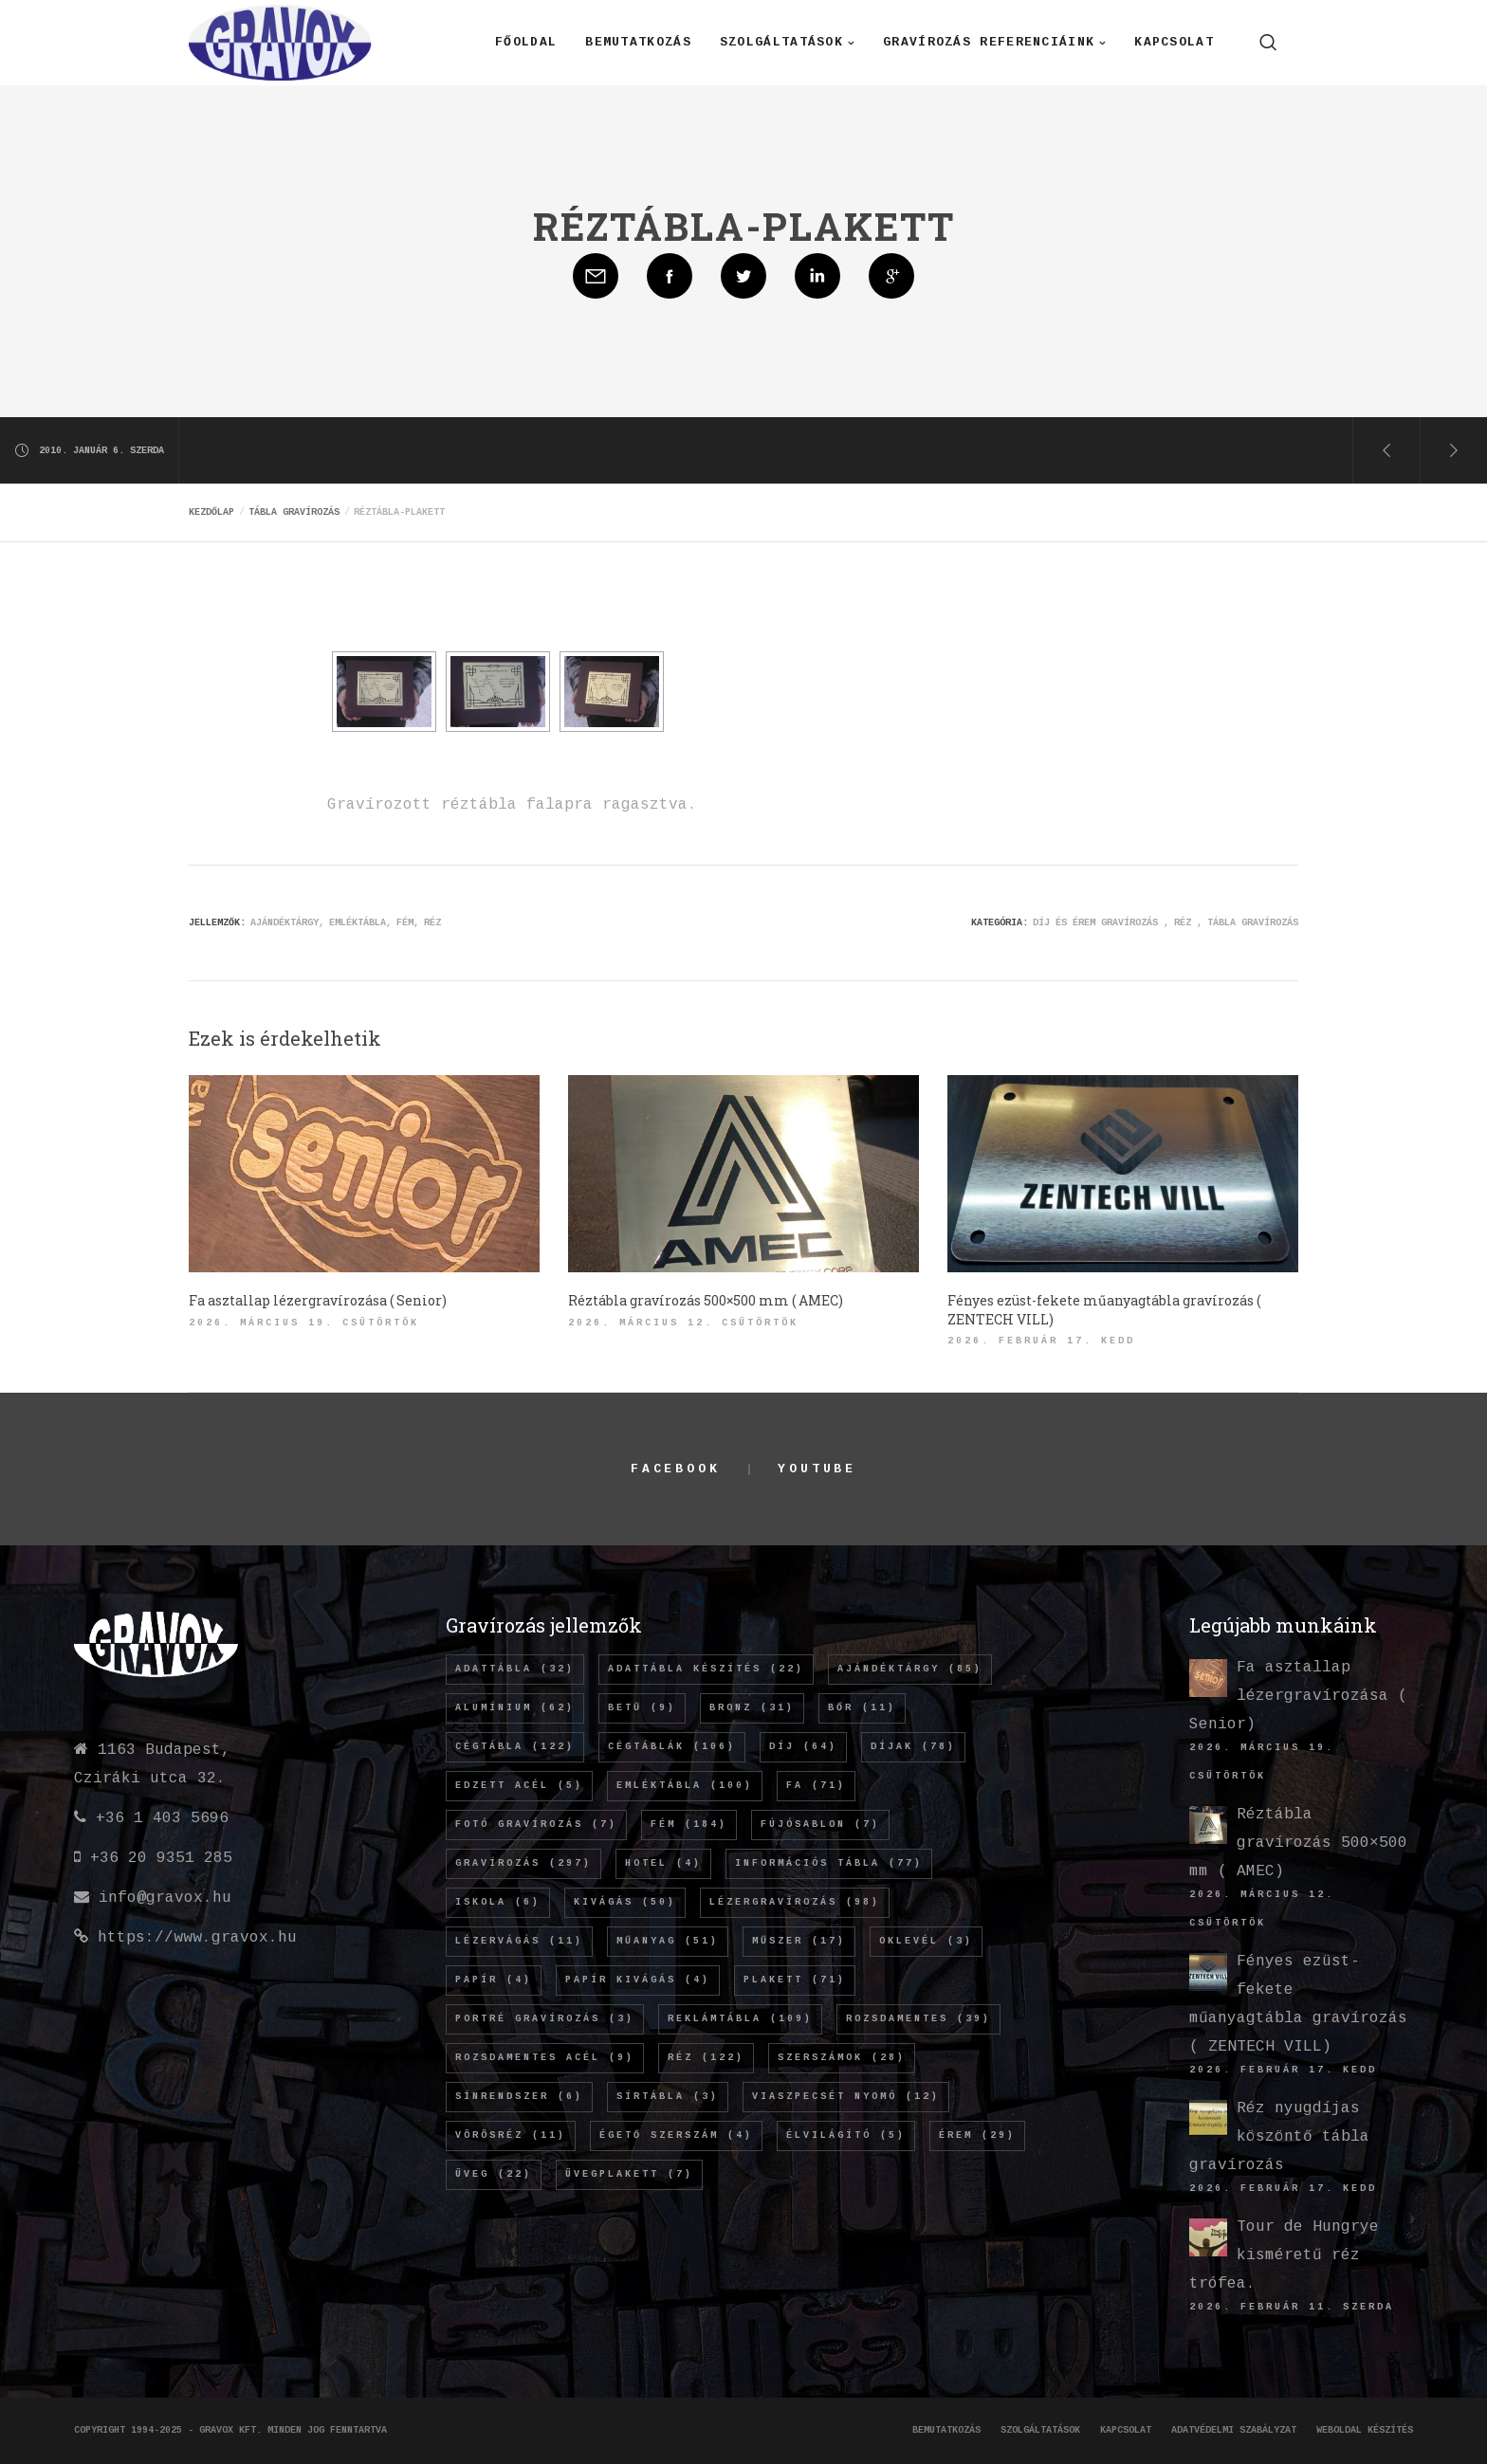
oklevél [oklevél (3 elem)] (926, 1941)
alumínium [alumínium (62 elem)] (515, 1708)
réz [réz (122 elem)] (706, 2058)
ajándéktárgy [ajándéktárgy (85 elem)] (909, 1669)
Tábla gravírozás (1252, 923)
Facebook (676, 1469)
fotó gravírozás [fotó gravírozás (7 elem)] (536, 1824)
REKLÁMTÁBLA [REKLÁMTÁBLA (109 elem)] (740, 2019)
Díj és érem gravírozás (1095, 923)
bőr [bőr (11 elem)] (862, 1708)
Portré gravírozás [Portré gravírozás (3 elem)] (544, 2019)
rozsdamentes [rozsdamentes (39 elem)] (918, 2019)
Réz (1182, 923)
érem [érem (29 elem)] (977, 2135)
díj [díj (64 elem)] (803, 1747)
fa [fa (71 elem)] (816, 1785)
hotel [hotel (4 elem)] (663, 1863)
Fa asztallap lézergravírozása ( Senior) (1298, 1696)
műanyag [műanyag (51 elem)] (667, 1941)
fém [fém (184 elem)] (689, 1824)
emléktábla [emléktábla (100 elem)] (684, 1785)
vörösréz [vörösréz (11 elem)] (510, 2135)
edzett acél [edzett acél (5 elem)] (519, 1785)
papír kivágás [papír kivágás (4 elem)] (637, 1980)
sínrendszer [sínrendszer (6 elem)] (519, 2096)
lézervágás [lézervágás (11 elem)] (519, 1941)
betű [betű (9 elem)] (642, 1708)
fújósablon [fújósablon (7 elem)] (820, 1824)
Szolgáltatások (1040, 2430)
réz (432, 923)
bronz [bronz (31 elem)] (752, 1708)
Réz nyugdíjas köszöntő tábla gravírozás (1279, 2137)
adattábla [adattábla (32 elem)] (515, 1669)
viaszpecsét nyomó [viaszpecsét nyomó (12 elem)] (846, 2096)
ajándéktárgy (284, 923)
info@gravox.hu (165, 1898)
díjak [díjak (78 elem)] (913, 1747)
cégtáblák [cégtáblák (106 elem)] (672, 1747)
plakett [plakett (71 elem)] (795, 1980)
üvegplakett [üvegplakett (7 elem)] (629, 2174)
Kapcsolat (1125, 2430)
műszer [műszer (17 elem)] (799, 1941)
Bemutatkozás (946, 2430)
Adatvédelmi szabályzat (1233, 2430)
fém (404, 923)
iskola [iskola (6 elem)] (498, 1902)
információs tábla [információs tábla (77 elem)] (829, 1863)
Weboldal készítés (1364, 2430)
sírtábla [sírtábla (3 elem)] (667, 2096)
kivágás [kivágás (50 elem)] (625, 1902)
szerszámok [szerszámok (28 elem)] (842, 2058)
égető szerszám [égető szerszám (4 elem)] (676, 2135)
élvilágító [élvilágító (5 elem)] (846, 2135)
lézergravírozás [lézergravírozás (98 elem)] (794, 1902)
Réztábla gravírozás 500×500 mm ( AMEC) (1298, 1843)
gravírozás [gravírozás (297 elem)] (523, 1863)
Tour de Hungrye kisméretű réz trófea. (1284, 2255)
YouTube (817, 1469)
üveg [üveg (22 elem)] (493, 2174)
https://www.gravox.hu (197, 1937)
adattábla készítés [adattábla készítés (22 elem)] (706, 1669)
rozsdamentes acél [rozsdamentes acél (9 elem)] (544, 2058)
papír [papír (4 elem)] (493, 1980)
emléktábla (357, 923)
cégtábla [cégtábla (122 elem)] (515, 1747)
